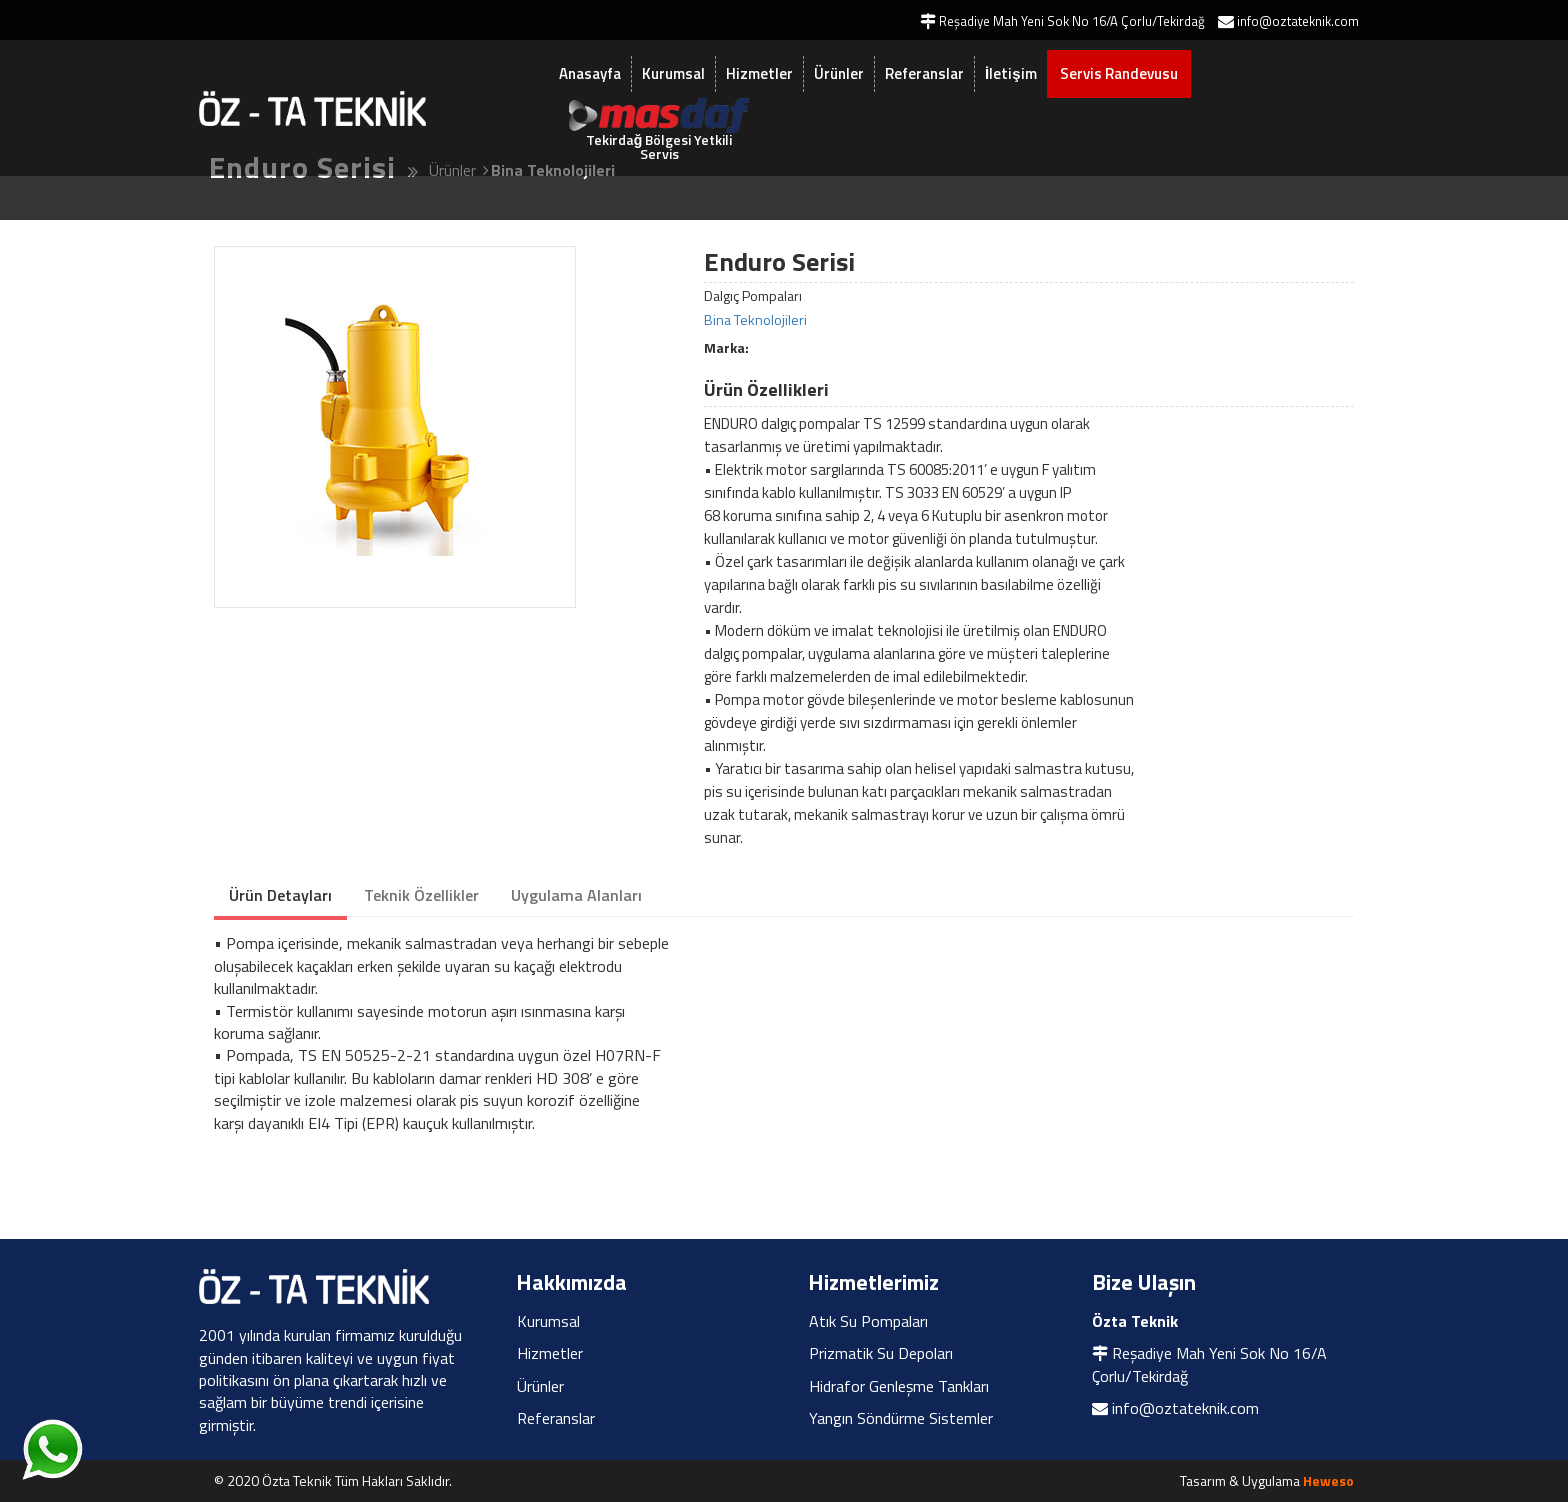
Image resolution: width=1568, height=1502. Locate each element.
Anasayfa (590, 73)
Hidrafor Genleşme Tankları (899, 1386)
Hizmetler (759, 73)
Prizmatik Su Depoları (881, 1353)
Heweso (1328, 1480)
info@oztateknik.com (1185, 1408)
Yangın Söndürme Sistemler (901, 1418)
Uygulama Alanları (576, 895)
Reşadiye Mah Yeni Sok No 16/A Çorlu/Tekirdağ (1209, 1364)
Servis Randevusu (1119, 73)
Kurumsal (673, 73)
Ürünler (839, 73)
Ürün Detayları (280, 895)
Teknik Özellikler (421, 895)
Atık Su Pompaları (868, 1321)
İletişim (1011, 73)
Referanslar (924, 73)
